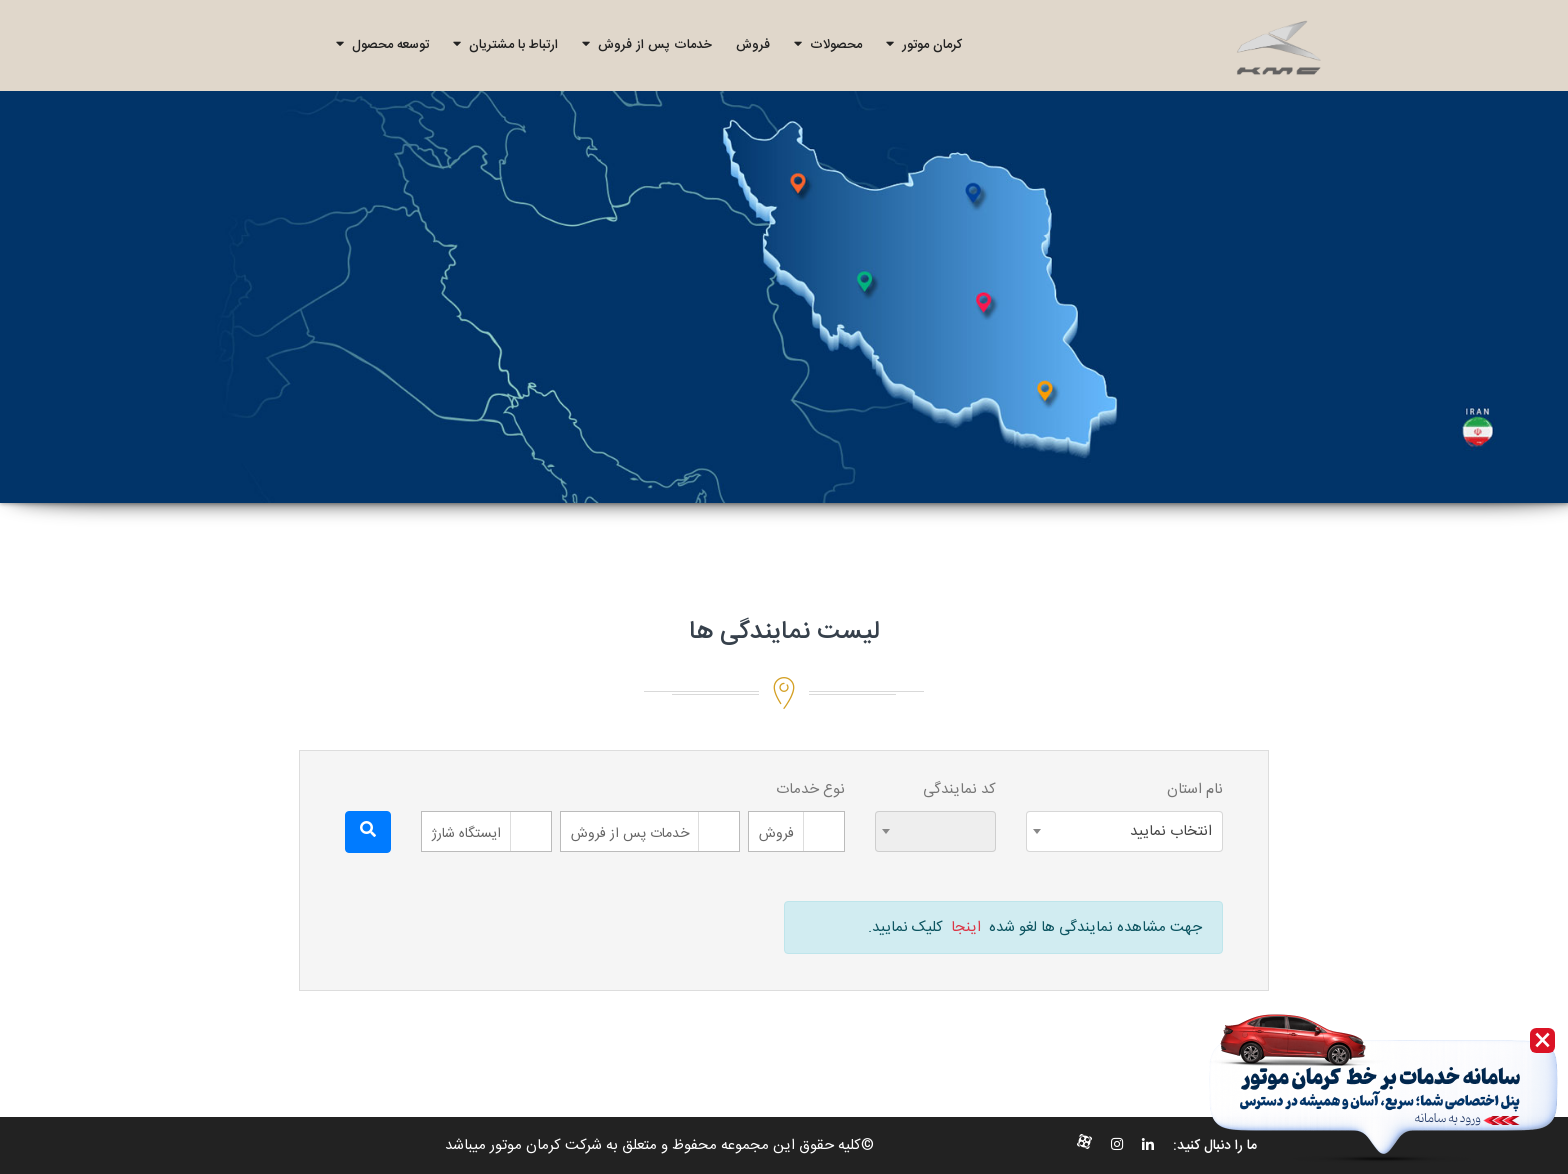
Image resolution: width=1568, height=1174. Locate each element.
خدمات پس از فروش (647, 45)
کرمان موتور (924, 45)
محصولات (828, 45)
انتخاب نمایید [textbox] (1171, 831)
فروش (753, 45)
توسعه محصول (382, 45)
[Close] (1542, 1040)
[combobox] (1124, 831)
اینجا (966, 927)
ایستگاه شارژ (466, 834)
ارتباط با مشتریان (505, 45)
